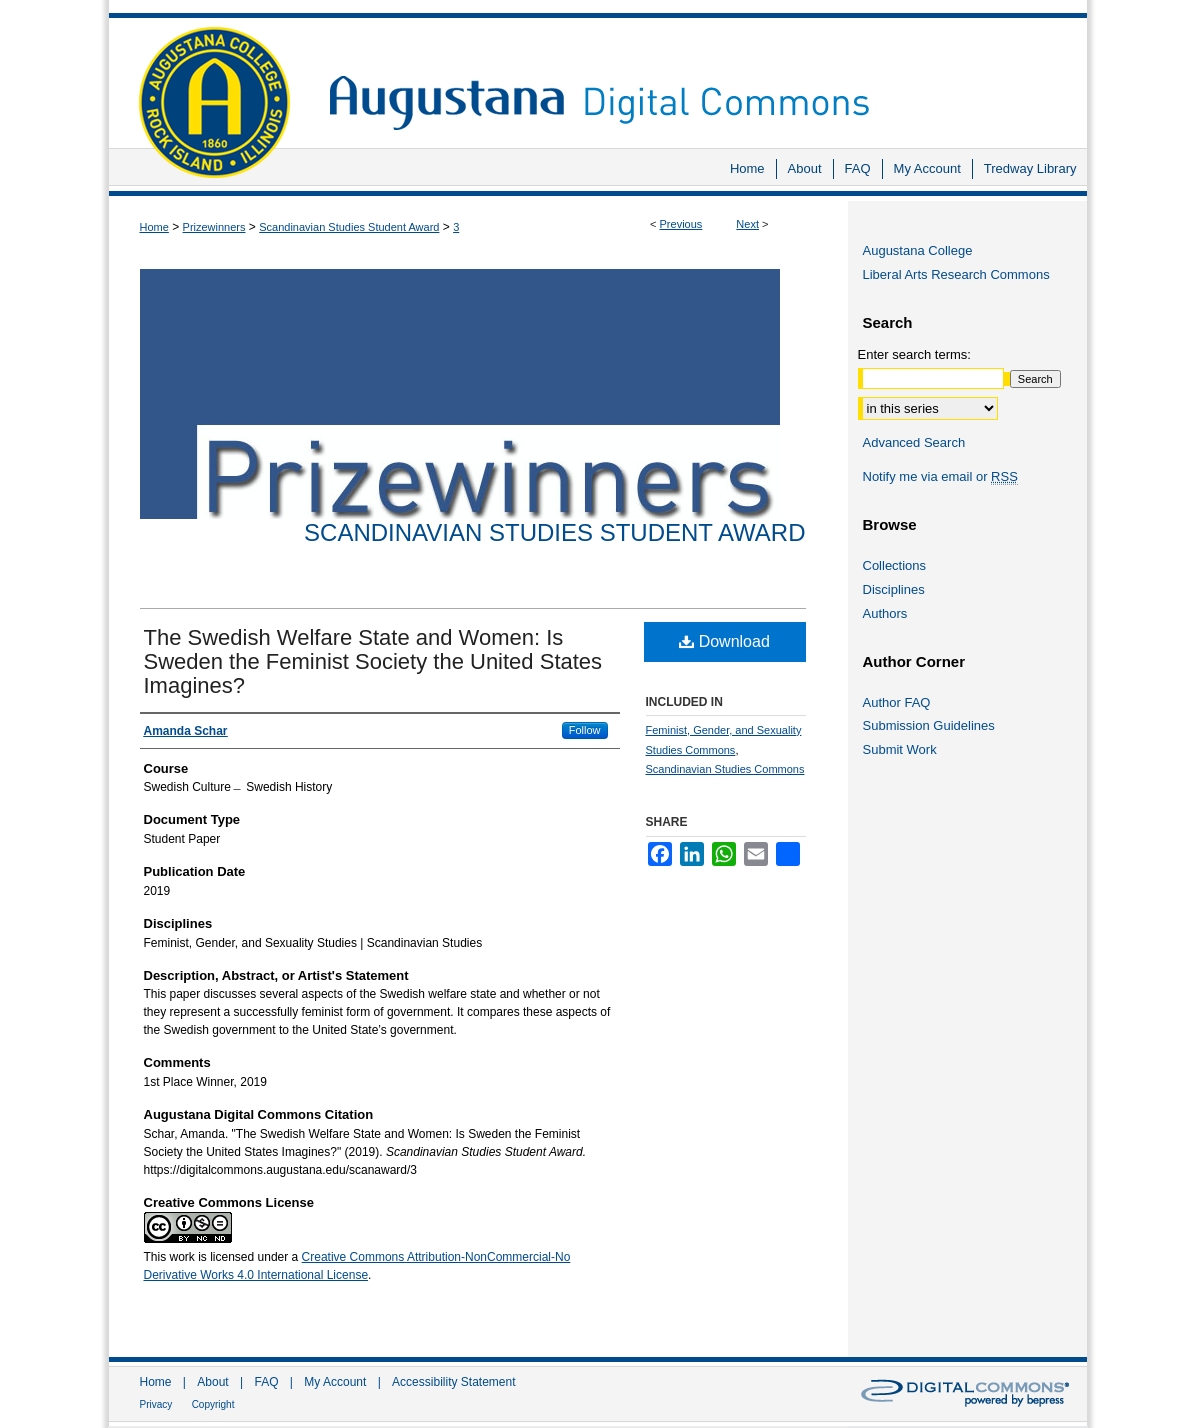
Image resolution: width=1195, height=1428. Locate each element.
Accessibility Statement (453, 1382)
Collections (895, 565)
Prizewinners (214, 227)
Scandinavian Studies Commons (725, 769)
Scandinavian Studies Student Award (349, 227)
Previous (681, 224)
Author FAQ (897, 702)
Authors (885, 613)
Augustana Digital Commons (698, 74)
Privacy (156, 1404)
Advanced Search (914, 442)
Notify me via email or (940, 477)
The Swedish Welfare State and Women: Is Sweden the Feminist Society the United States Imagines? (373, 661)
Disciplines (894, 589)
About (212, 1382)
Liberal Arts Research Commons (956, 274)
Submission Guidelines (929, 725)
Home (154, 227)
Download (724, 641)
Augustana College (918, 250)
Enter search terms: (914, 354)
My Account (335, 1382)
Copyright (213, 1404)
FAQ (266, 1382)
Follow (585, 730)
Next (747, 224)
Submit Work (900, 749)
